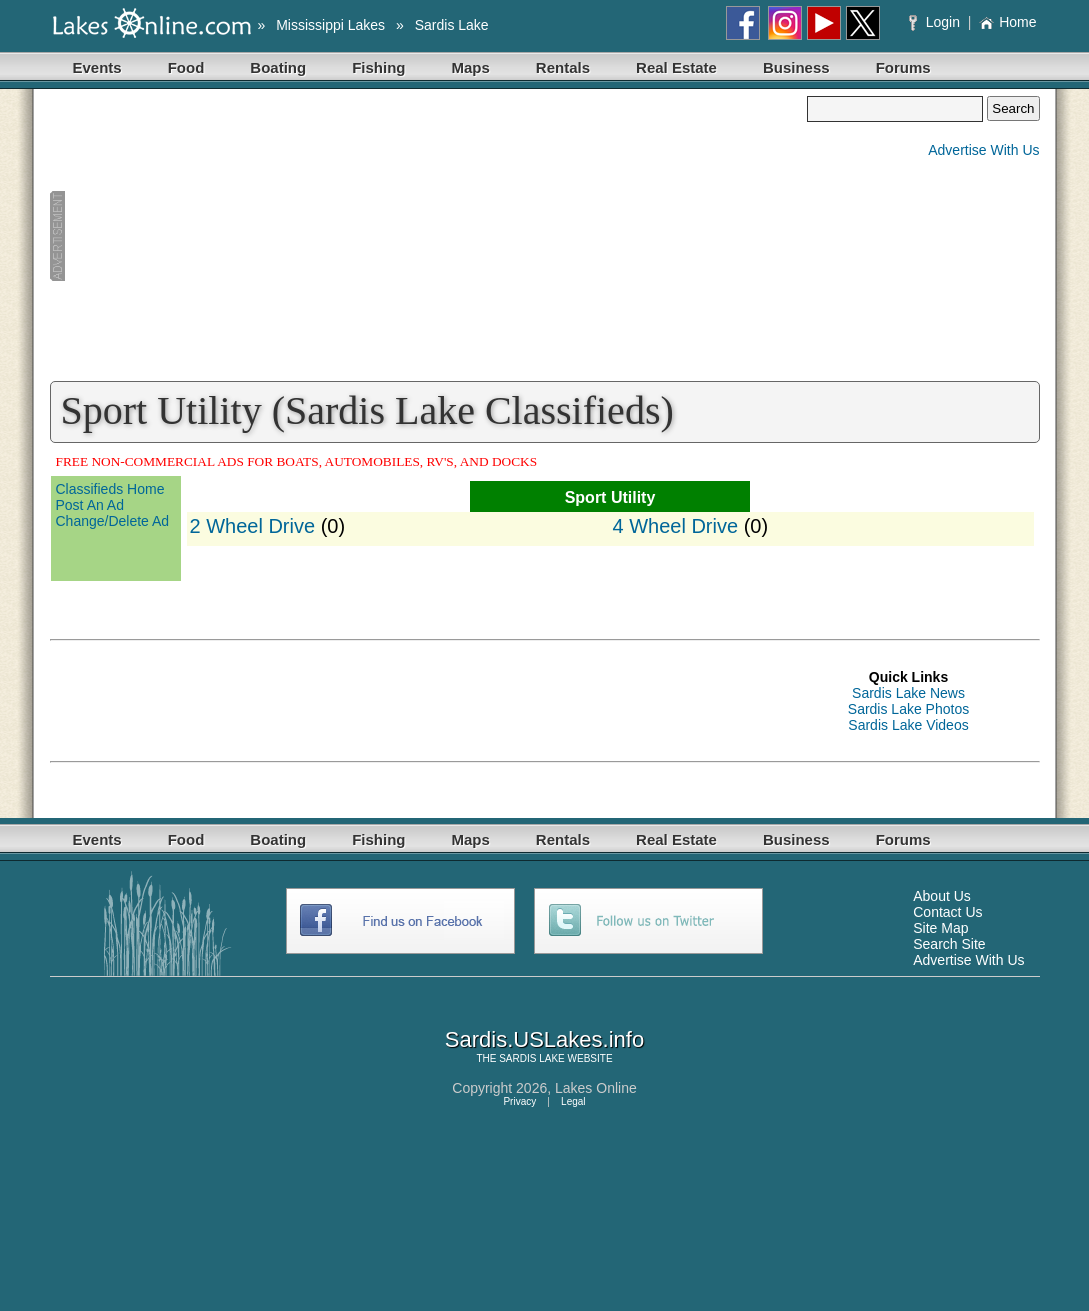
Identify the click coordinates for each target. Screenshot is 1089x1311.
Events (97, 67)
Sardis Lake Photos (908, 709)
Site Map (940, 928)
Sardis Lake (452, 25)
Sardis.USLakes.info (544, 1039)
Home (1007, 22)
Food (186, 67)
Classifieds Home (110, 489)
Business (796, 67)
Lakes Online (596, 1088)
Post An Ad (90, 505)
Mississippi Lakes (330, 25)
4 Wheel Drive (676, 526)
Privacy (519, 1101)
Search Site (949, 944)
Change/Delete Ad (113, 521)
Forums (903, 67)
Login (936, 22)
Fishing (378, 67)
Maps (471, 67)
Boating (278, 67)
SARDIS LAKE (532, 1058)
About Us (942, 896)
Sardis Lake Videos (908, 725)
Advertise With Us (983, 150)
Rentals (563, 67)
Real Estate (676, 67)
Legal (573, 1101)
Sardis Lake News (908, 693)
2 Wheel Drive (253, 526)
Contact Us (947, 912)
